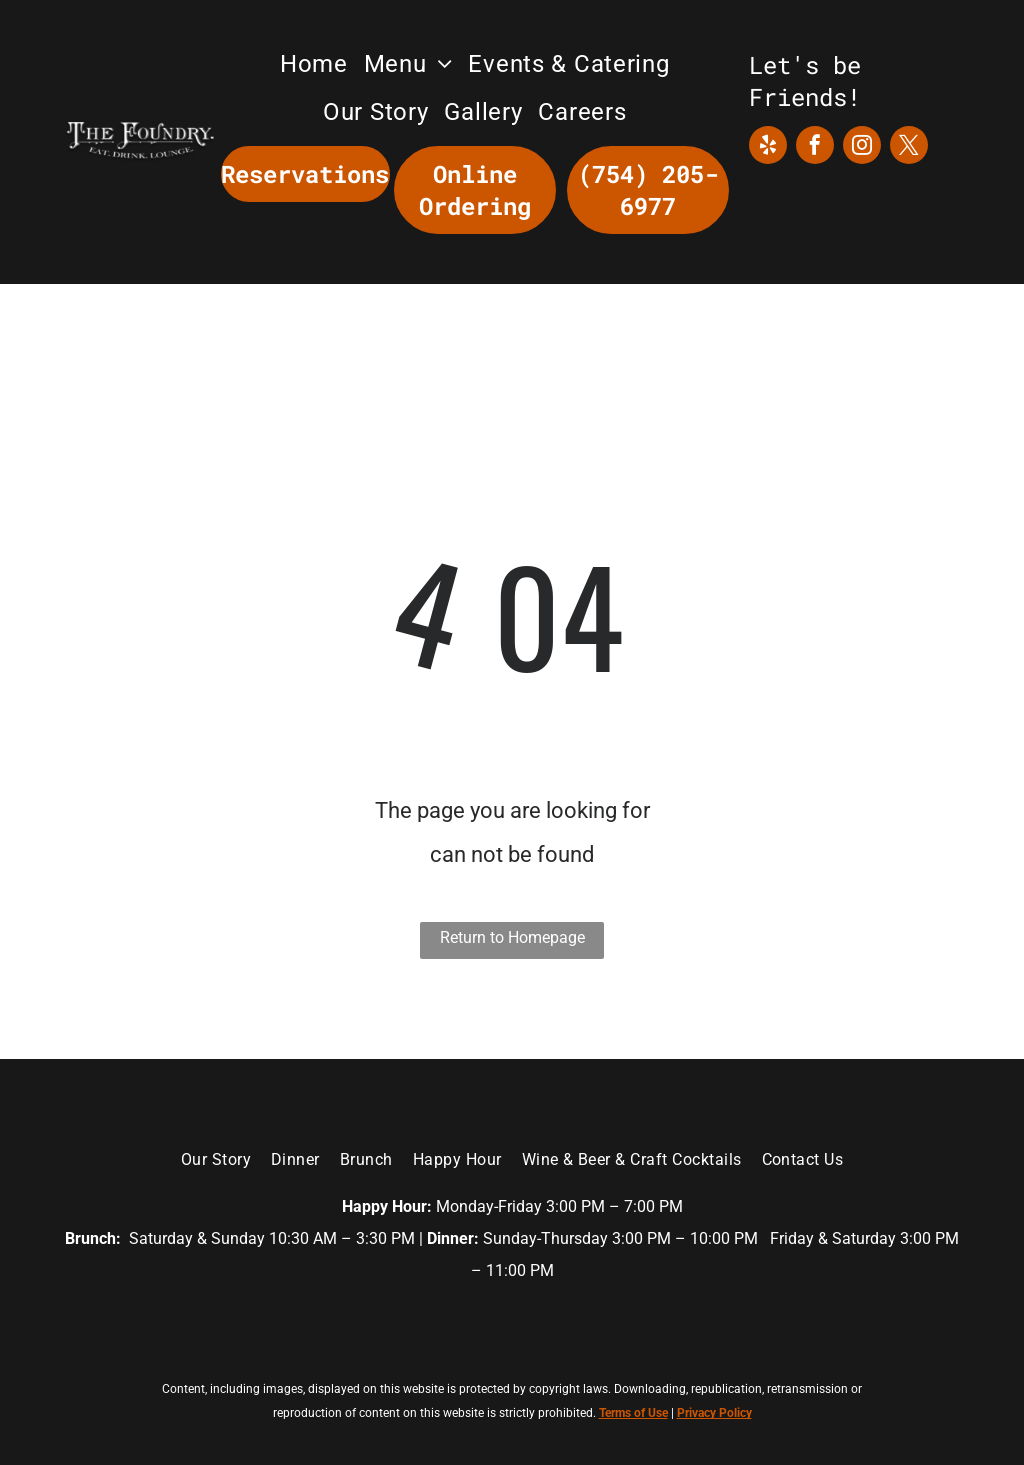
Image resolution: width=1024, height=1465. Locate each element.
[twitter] (909, 147)
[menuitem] (314, 64)
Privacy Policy (714, 1413)
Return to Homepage (512, 937)
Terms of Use (633, 1413)
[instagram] (862, 147)
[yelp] (768, 147)
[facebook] (815, 147)
